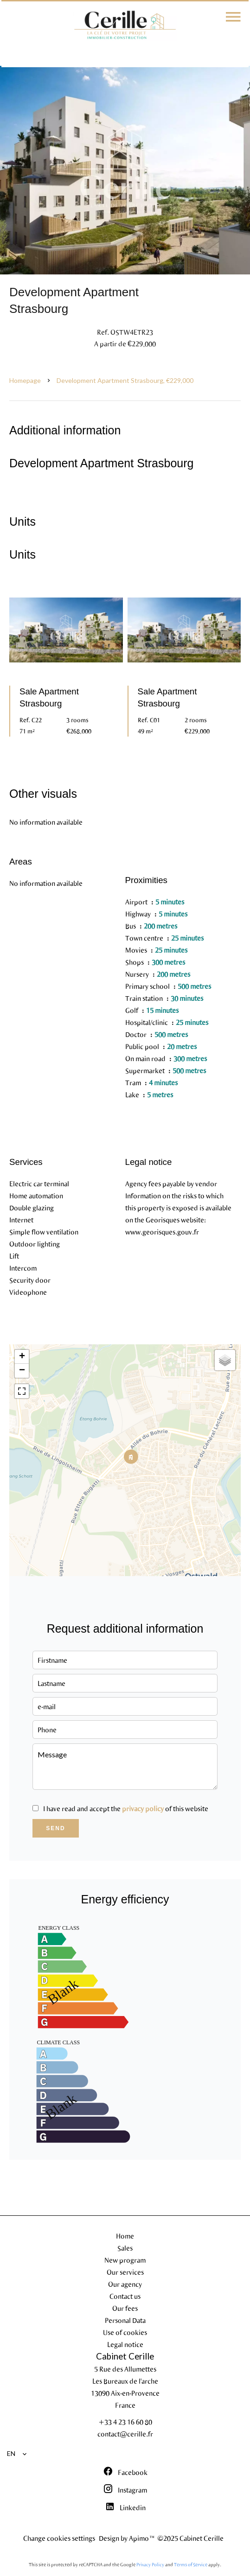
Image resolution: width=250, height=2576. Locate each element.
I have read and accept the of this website (125, 1808)
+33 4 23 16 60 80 (125, 2421)
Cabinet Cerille (125, 2356)
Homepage (25, 380)
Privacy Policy (150, 2564)
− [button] (22, 1371)
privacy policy (143, 1808)
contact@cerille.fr (125, 2434)
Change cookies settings (59, 2538)
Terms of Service (190, 2564)
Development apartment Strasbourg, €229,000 (125, 380)
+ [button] (22, 1357)
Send (55, 1828)
